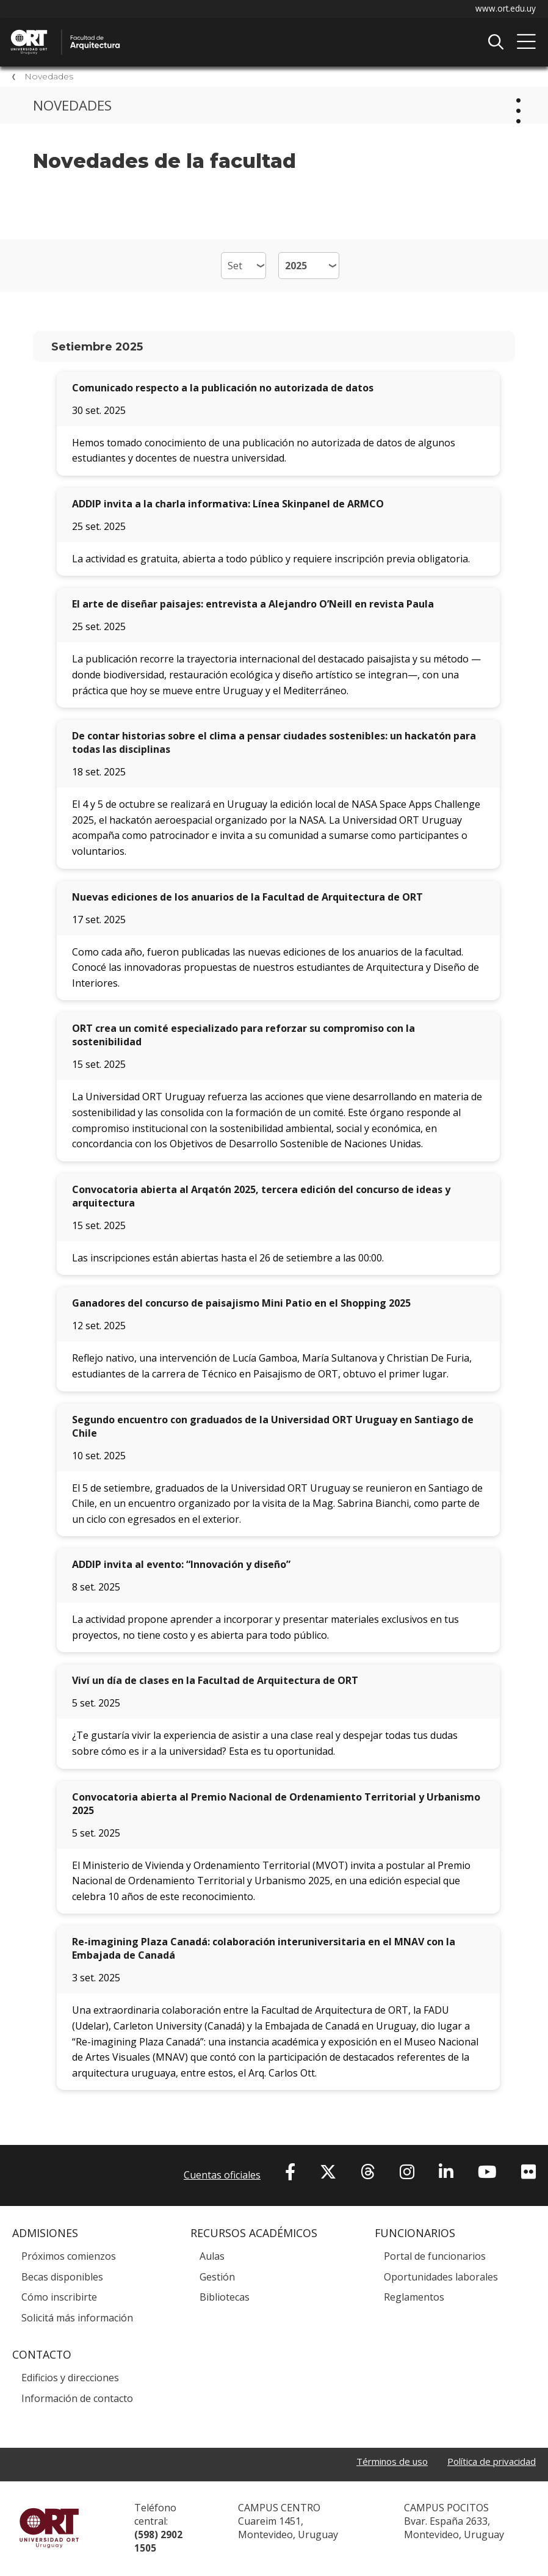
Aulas (212, 2258)
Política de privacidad (488, 2464)
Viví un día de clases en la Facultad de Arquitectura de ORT (215, 1682)
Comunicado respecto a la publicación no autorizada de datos (222, 389)
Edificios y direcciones (70, 2379)
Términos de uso (382, 2464)
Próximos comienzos (68, 2258)
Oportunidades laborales (441, 2278)
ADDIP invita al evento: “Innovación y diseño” (181, 1566)
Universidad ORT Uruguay (48, 2529)
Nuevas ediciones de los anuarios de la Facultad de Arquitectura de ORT (247, 898)
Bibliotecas (225, 2299)
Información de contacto (77, 2400)
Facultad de (137, 31)
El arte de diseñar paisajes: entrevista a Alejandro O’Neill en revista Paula (253, 606)
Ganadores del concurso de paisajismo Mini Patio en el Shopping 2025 (241, 1305)
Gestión (217, 2278)
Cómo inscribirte (59, 2299)
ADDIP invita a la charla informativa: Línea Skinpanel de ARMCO (228, 505)
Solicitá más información (77, 2319)
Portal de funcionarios (435, 2258)
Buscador (495, 42)
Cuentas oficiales (222, 2176)
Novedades (48, 77)
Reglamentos (414, 2299)
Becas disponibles (62, 2278)
